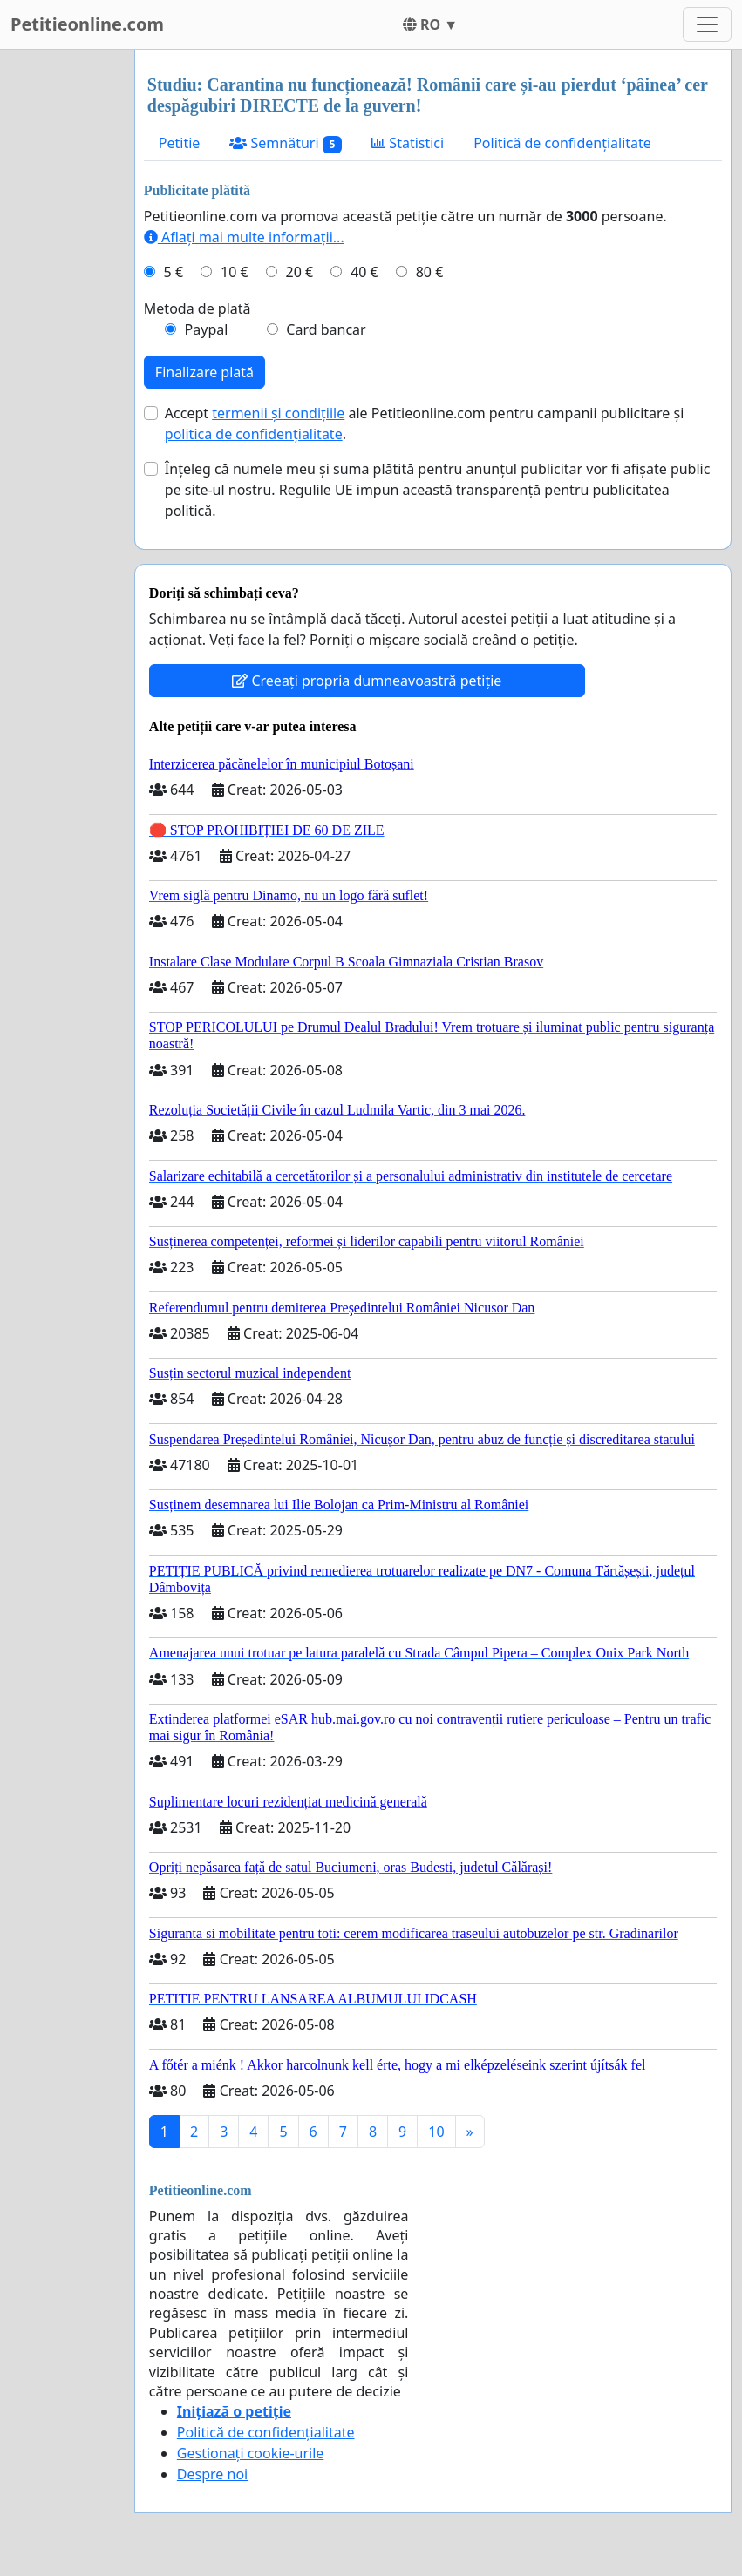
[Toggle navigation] (707, 24)
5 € (173, 271)
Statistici (407, 143)
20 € (300, 271)
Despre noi (212, 2474)
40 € (364, 271)
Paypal (206, 329)
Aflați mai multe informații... (244, 237)
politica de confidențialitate (254, 434)
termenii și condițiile (278, 413)
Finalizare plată (204, 372)
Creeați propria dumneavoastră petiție (366, 680)
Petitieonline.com (87, 24)
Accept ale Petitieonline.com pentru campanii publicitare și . (424, 423)
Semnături (285, 143)
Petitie (180, 143)
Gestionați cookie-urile (250, 2453)
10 (436, 2131)
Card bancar (325, 329)
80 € (430, 271)
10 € (234, 271)
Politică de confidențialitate (562, 143)
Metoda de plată (197, 308)
